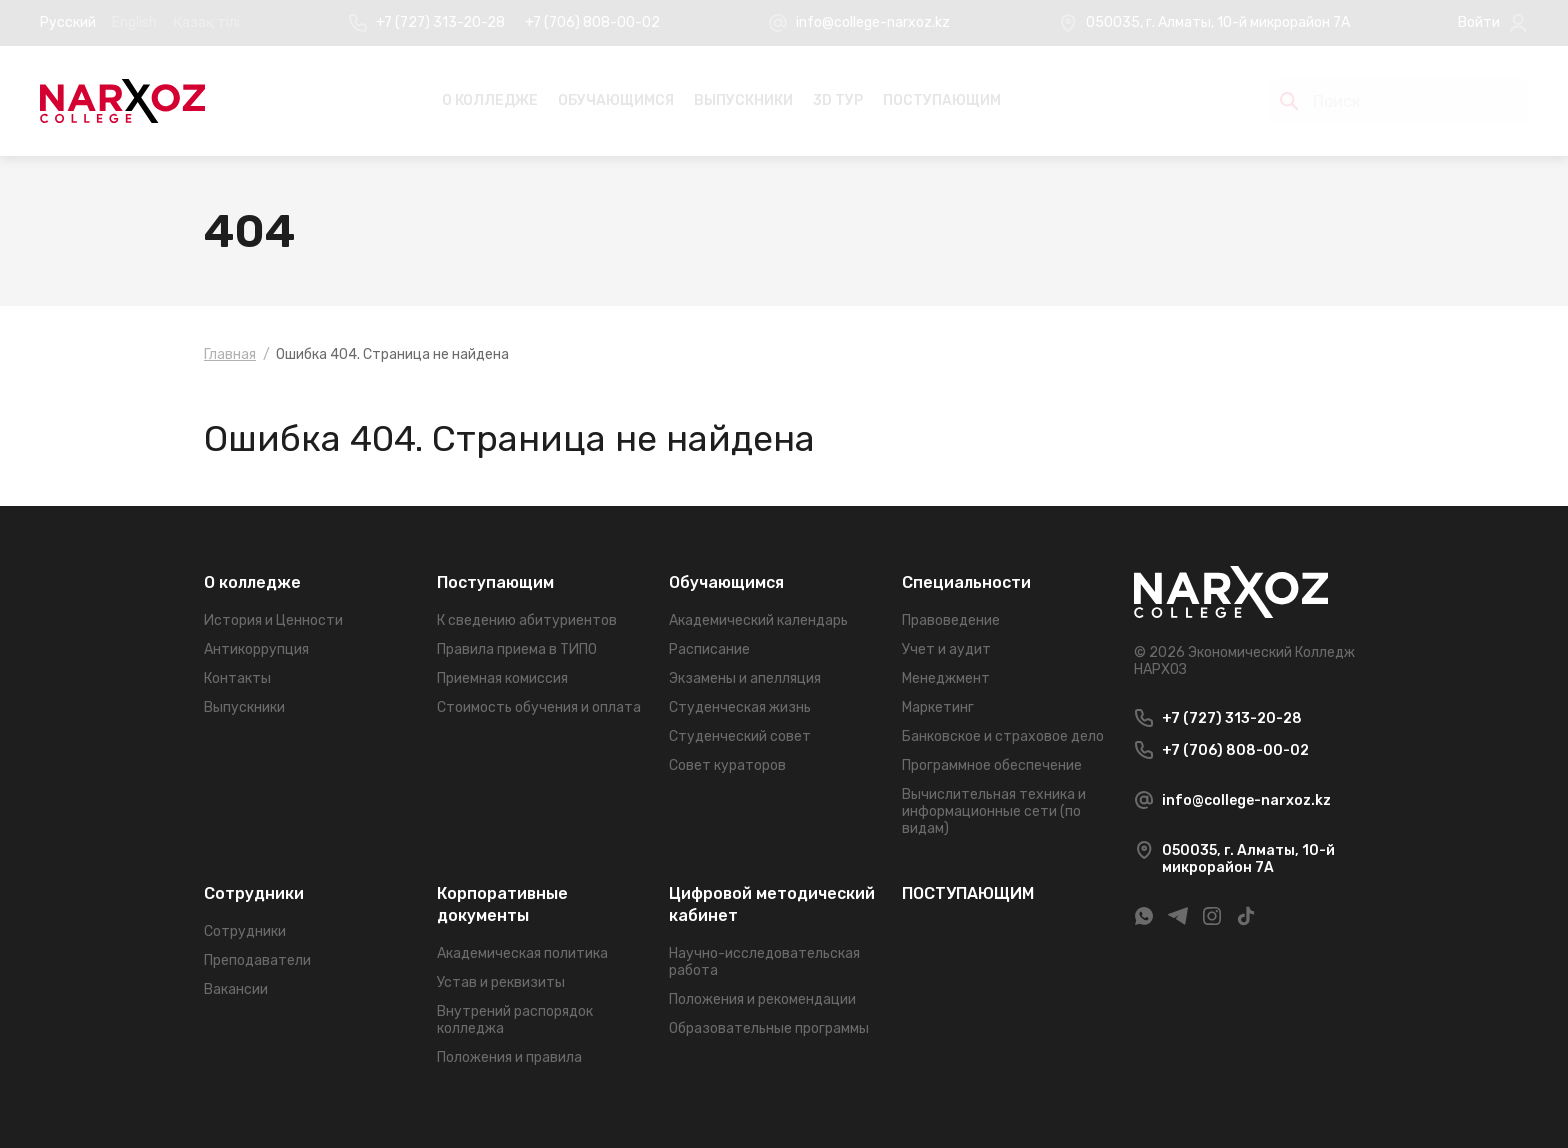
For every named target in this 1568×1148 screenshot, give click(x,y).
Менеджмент (946, 678)
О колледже (490, 100)
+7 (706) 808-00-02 (592, 22)
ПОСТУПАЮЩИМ (942, 100)
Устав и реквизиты (501, 982)
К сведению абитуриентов (527, 620)
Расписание (709, 649)
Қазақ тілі (206, 22)
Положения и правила (509, 1057)
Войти (1479, 22)
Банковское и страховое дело (1003, 736)
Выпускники (743, 100)
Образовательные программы (769, 1028)
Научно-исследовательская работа (764, 962)
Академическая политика (522, 953)
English (134, 22)
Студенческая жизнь (740, 707)
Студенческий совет (740, 736)
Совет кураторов (727, 765)
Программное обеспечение (992, 765)
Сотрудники (254, 893)
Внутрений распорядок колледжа (515, 1020)
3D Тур (838, 100)
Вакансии (236, 989)
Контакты (237, 678)
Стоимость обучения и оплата (539, 707)
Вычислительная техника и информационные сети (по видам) (994, 811)
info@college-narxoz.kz (873, 22)
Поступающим (495, 582)
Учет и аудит (946, 649)
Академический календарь (758, 620)
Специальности (966, 582)
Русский (68, 22)
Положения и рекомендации (762, 999)
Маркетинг (938, 707)
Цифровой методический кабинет (772, 904)
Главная (230, 354)
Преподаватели (257, 960)
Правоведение (951, 620)
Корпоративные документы (502, 904)
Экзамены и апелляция (745, 678)
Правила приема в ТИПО (517, 649)
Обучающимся (616, 100)
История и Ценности (273, 620)
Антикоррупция (256, 649)
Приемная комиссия (502, 678)
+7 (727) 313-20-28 (440, 22)
